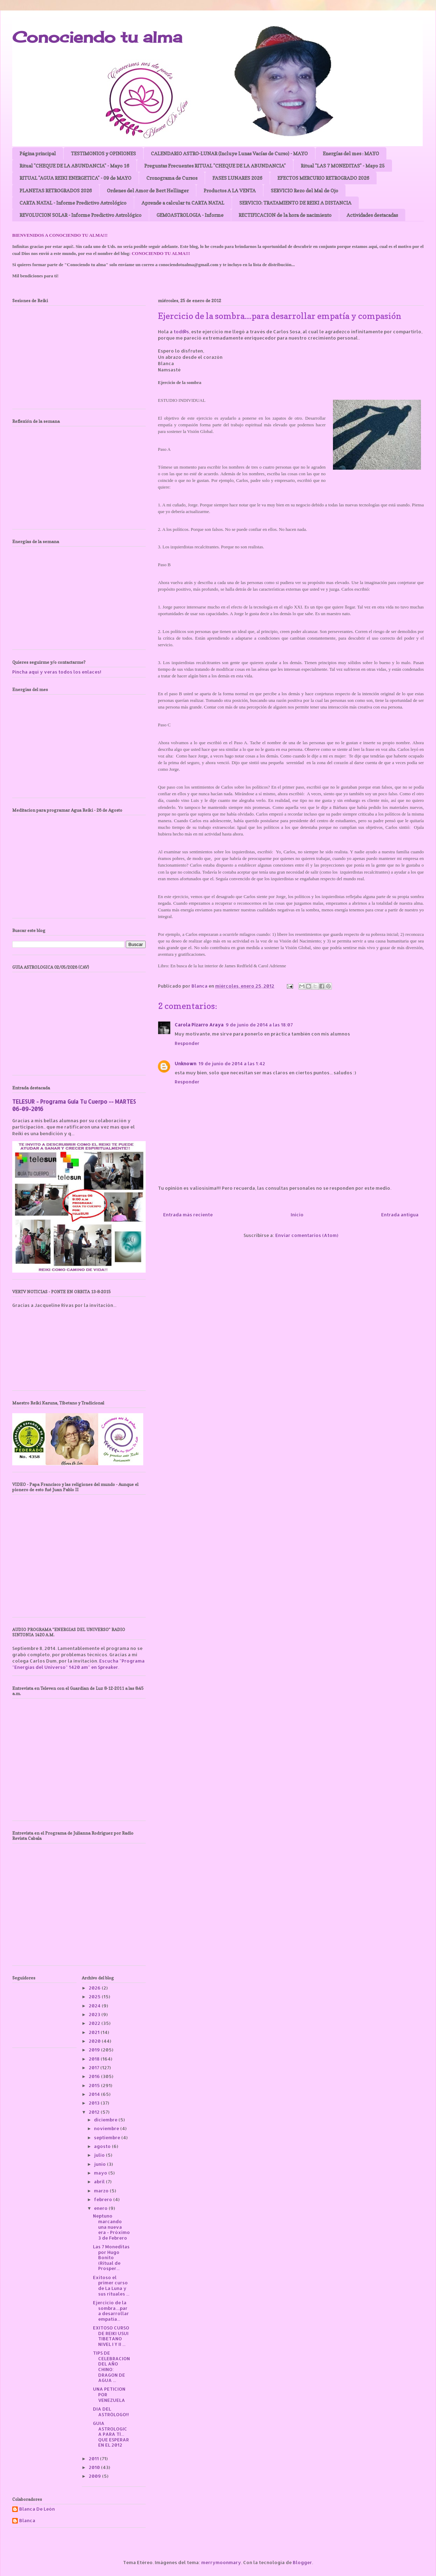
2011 (94, 2458)
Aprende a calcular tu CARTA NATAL (182, 203)
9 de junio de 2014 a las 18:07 (259, 1024)
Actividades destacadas (372, 215)
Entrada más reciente (188, 1214)
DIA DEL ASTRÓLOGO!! (111, 2411)
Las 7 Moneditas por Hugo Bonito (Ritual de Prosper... (111, 2257)
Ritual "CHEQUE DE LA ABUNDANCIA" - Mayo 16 (74, 166)
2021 (95, 2032)
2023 (95, 2014)
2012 (95, 2112)
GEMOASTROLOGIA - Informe (190, 215)
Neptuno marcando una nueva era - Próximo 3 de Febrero (111, 2226)
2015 (95, 2085)
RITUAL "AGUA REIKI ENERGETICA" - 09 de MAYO (75, 178)
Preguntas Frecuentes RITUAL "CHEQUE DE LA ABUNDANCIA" (215, 166)
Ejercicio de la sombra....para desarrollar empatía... (111, 2311)
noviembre (107, 2128)
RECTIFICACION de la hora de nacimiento (285, 215)
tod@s (181, 331)
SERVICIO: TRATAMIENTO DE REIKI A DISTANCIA (295, 203)
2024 (95, 2005)
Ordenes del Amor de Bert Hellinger (148, 190)
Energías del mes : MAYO (351, 153)
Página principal (38, 153)
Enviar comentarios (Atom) (306, 1235)
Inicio (297, 1214)
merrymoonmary (221, 2562)
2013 (95, 2103)
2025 (95, 1996)
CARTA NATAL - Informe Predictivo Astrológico (73, 203)
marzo (102, 2190)
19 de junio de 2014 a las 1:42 (231, 1063)
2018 (95, 2059)
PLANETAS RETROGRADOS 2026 (56, 190)
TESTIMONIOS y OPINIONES (103, 153)
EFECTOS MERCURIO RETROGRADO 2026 (323, 178)
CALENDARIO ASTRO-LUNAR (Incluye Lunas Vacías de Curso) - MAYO (229, 153)
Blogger (302, 2562)
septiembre (107, 2137)
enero (101, 2208)
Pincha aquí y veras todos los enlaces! (56, 672)
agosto (103, 2146)
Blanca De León (37, 2509)
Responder (187, 1043)
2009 (95, 2476)
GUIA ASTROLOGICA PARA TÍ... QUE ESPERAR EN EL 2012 (111, 2434)
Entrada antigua (400, 1214)
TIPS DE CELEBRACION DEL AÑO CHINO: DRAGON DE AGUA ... (111, 2366)
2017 (94, 2067)
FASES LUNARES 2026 (237, 178)
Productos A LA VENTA (230, 190)
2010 (95, 2467)
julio (100, 2155)
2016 (95, 2076)
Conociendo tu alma (97, 37)
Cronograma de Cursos (171, 178)
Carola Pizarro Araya (199, 1024)
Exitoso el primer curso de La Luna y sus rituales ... (111, 2286)
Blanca (27, 2520)
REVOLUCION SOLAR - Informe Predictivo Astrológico (80, 215)
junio (100, 2164)
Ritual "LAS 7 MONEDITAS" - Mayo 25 (343, 166)
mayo (101, 2173)
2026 (95, 1988)
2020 (95, 2041)
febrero (103, 2199)
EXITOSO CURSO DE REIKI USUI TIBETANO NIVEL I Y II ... (111, 2336)
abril (100, 2181)
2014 (95, 2094)
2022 (95, 2023)
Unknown (185, 1063)
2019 (95, 2049)
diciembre (106, 2119)
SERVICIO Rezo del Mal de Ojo (304, 190)
